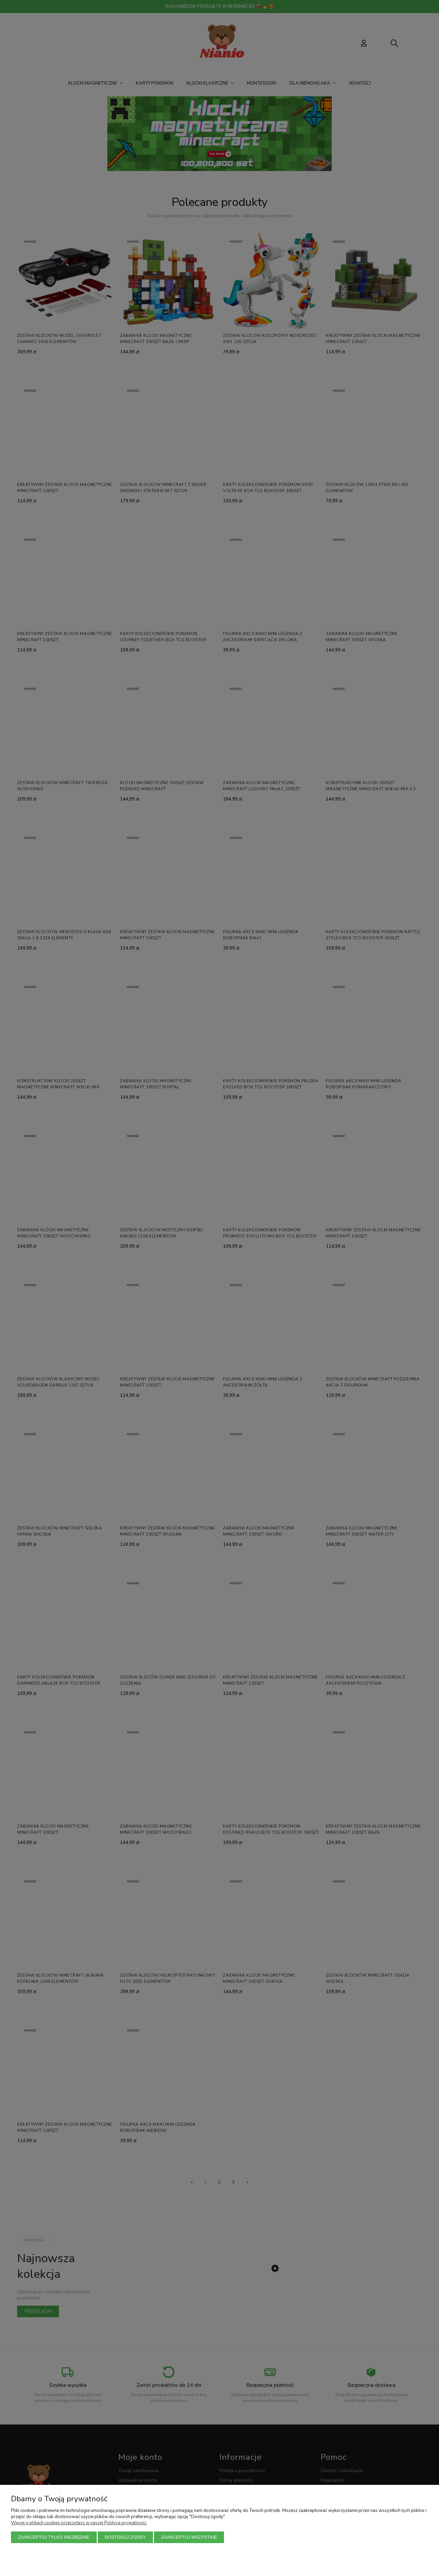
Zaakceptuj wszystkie (189, 2537)
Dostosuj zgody (125, 2537)
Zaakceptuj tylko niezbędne (54, 2537)
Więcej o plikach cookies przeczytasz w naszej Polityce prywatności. (79, 2523)
